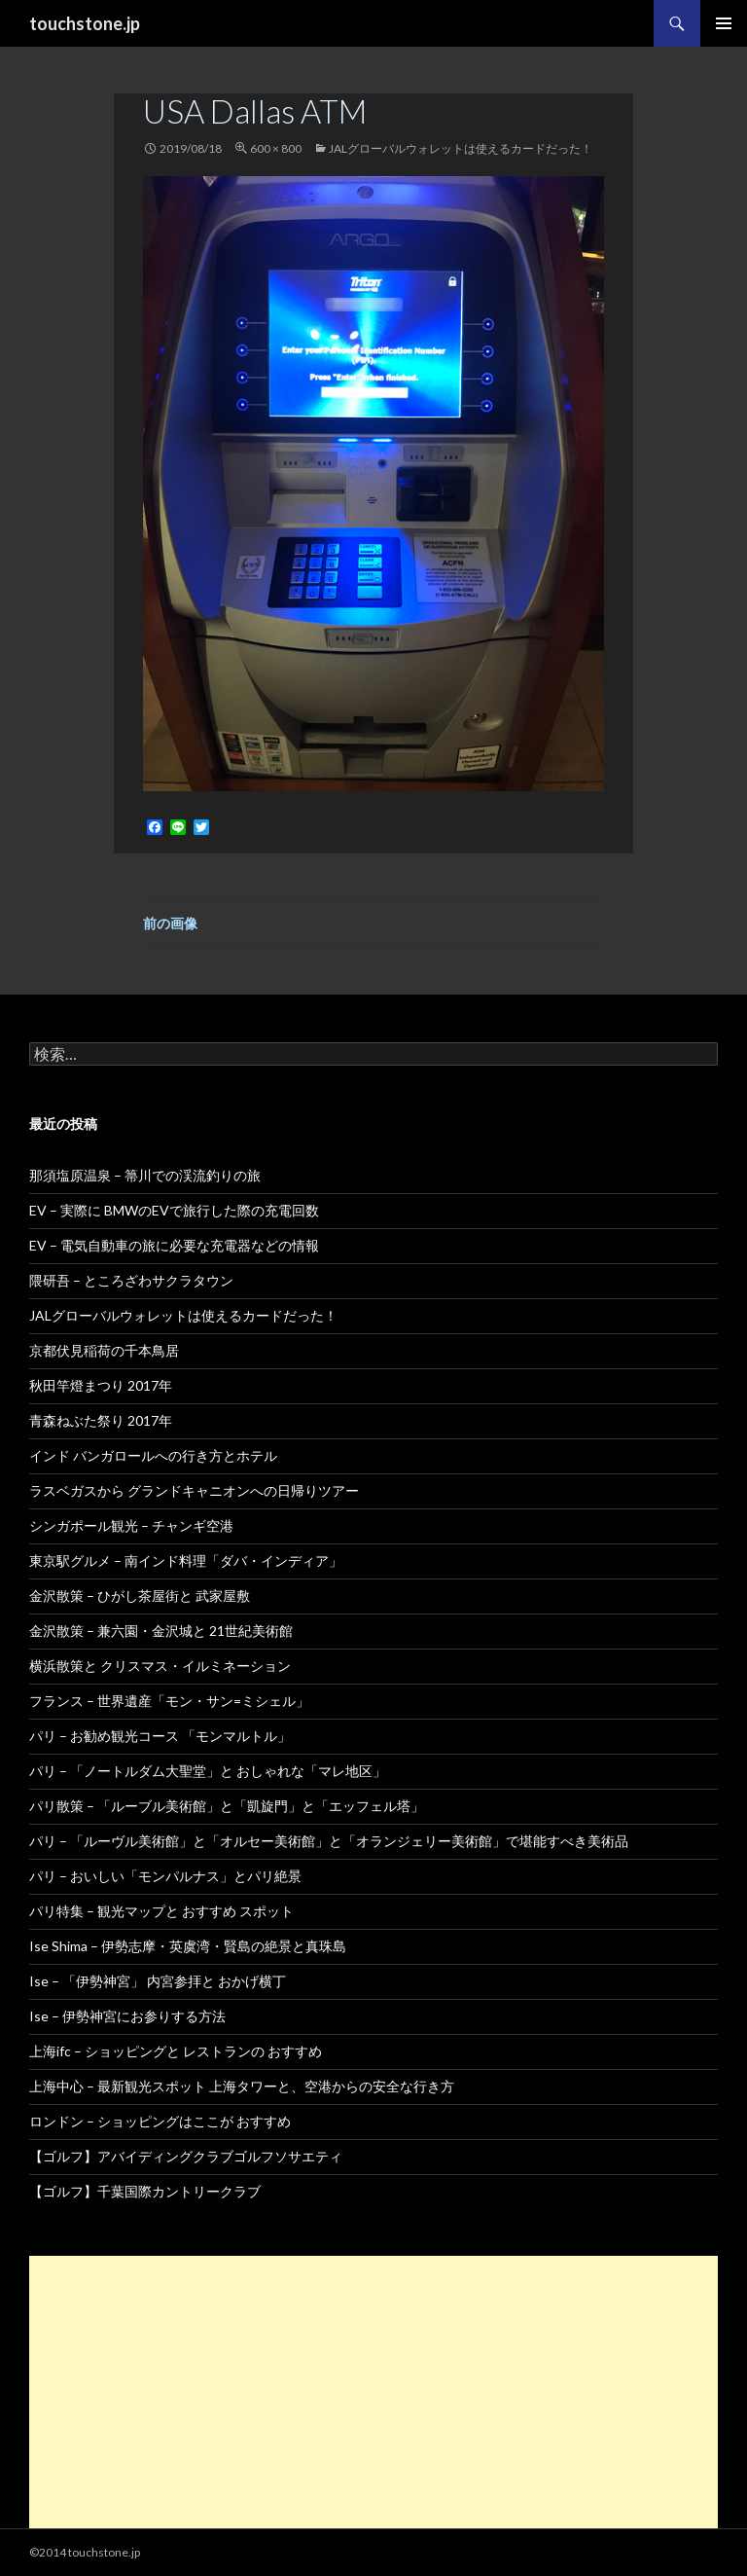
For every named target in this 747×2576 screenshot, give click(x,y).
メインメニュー (723, 23)
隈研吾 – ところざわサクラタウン (131, 1280)
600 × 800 (276, 148)
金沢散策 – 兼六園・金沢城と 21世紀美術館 (161, 1630)
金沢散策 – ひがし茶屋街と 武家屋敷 (139, 1595)
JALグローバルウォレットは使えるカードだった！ (460, 148)
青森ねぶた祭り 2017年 (100, 1420)
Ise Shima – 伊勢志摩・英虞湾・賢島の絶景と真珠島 (187, 1946)
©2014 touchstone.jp (84, 2552)
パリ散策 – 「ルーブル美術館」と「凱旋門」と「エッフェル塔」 (226, 1805)
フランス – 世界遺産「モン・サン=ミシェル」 (169, 1700)
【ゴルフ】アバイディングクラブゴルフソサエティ (185, 2156)
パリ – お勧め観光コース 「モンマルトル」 (160, 1735)
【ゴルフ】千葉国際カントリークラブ (145, 2191)
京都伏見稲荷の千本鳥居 (104, 1350)
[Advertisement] (373, 2392)
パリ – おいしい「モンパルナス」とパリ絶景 (165, 1876)
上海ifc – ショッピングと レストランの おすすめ (175, 2051)
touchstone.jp (84, 23)
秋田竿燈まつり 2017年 (100, 1385)
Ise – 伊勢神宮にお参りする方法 (127, 2016)
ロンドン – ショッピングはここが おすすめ (160, 2121)
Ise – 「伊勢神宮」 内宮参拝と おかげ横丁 (157, 1981)
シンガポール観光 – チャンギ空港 (131, 1525)
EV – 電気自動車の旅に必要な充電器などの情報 (174, 1245)
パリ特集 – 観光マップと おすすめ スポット (161, 1911)
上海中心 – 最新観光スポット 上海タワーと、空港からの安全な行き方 (241, 2086)
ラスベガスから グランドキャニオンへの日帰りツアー (194, 1490)
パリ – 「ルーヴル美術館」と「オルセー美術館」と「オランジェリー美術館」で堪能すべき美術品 (328, 1840)
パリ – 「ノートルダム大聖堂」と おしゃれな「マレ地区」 (207, 1770)
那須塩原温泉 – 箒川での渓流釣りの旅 (145, 1175)
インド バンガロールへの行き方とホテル (153, 1455)
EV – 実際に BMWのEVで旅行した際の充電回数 (174, 1210)
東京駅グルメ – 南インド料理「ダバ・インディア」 (185, 1560)
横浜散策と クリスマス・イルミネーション (160, 1665)
